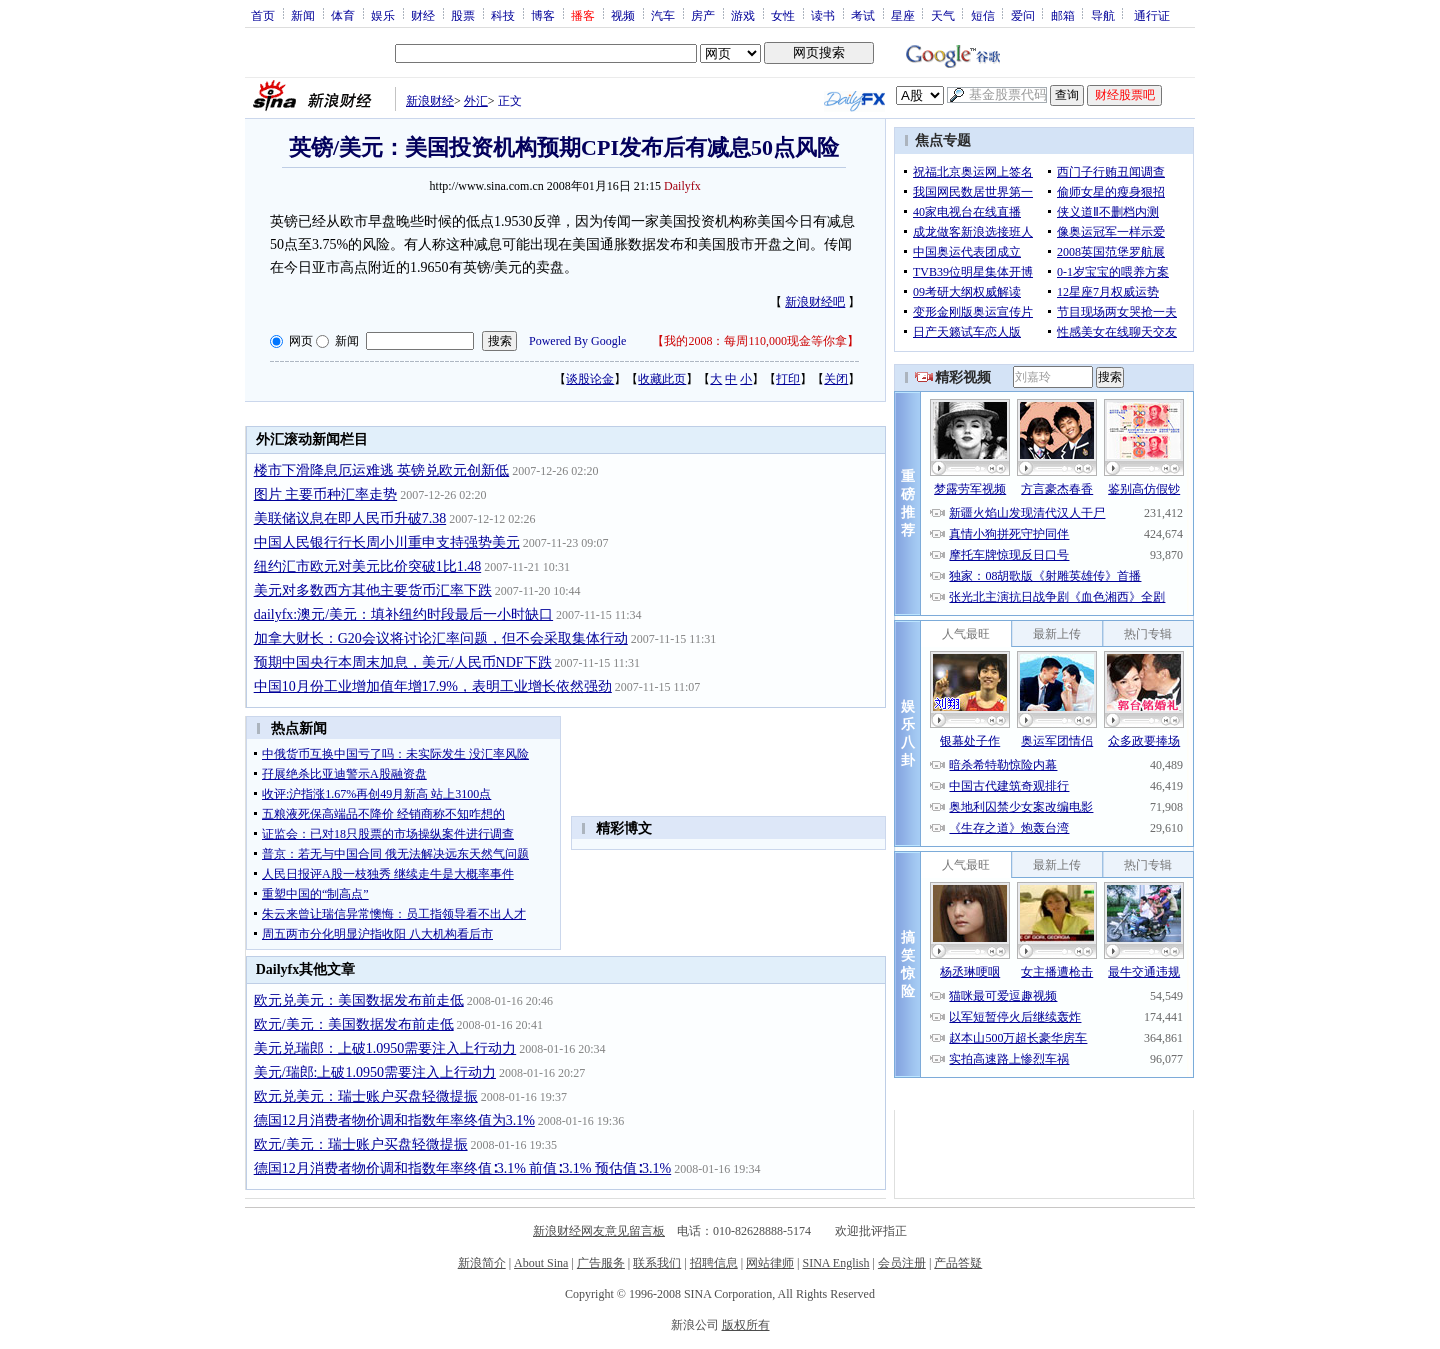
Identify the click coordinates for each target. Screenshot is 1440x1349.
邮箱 (1063, 15)
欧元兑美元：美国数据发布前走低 (359, 1000)
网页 (301, 341)
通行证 (1152, 15)
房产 (703, 15)
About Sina (541, 1263)
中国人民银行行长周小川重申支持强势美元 (387, 542)
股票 (463, 15)
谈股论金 (590, 379)
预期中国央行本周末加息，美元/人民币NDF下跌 (403, 662)
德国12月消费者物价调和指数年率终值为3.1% (394, 1120)
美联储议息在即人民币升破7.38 (350, 518)
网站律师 (770, 1263)
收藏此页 (662, 379)
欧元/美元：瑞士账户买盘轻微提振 (361, 1144)
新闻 (303, 15)
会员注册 (902, 1263)
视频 (623, 15)
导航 (1103, 15)
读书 (823, 15)
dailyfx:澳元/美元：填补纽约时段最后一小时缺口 (403, 614)
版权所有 (746, 1325)
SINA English (835, 1263)
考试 (863, 15)
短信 (983, 15)
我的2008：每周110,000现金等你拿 (755, 341)
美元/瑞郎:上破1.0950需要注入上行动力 (375, 1072)
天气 (943, 15)
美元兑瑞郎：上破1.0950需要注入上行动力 (385, 1048)
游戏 (743, 15)
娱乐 (383, 15)
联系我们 (657, 1263)
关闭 (836, 379)
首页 (263, 15)
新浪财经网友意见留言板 (599, 1231)
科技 (503, 15)
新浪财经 (430, 101)
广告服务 (601, 1263)
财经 (423, 15)
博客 (543, 15)
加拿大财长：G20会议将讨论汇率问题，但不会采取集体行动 (441, 638)
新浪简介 (482, 1263)
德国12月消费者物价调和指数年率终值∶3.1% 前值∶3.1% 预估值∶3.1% (463, 1168)
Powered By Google (577, 341)
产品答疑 (958, 1263)
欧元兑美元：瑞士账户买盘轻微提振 (366, 1096)
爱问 (1023, 15)
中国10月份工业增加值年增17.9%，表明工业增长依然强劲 (433, 686)
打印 (788, 379)
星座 (903, 15)
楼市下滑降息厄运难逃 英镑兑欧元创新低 (382, 470)
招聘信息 (714, 1263)
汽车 (663, 15)
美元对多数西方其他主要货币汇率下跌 (373, 590)
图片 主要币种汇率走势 (326, 494)
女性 (783, 15)
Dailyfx (682, 186)
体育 (343, 15)
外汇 (476, 101)
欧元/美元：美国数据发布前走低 (354, 1024)
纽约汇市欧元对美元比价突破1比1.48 (368, 566)
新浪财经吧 (815, 302)
